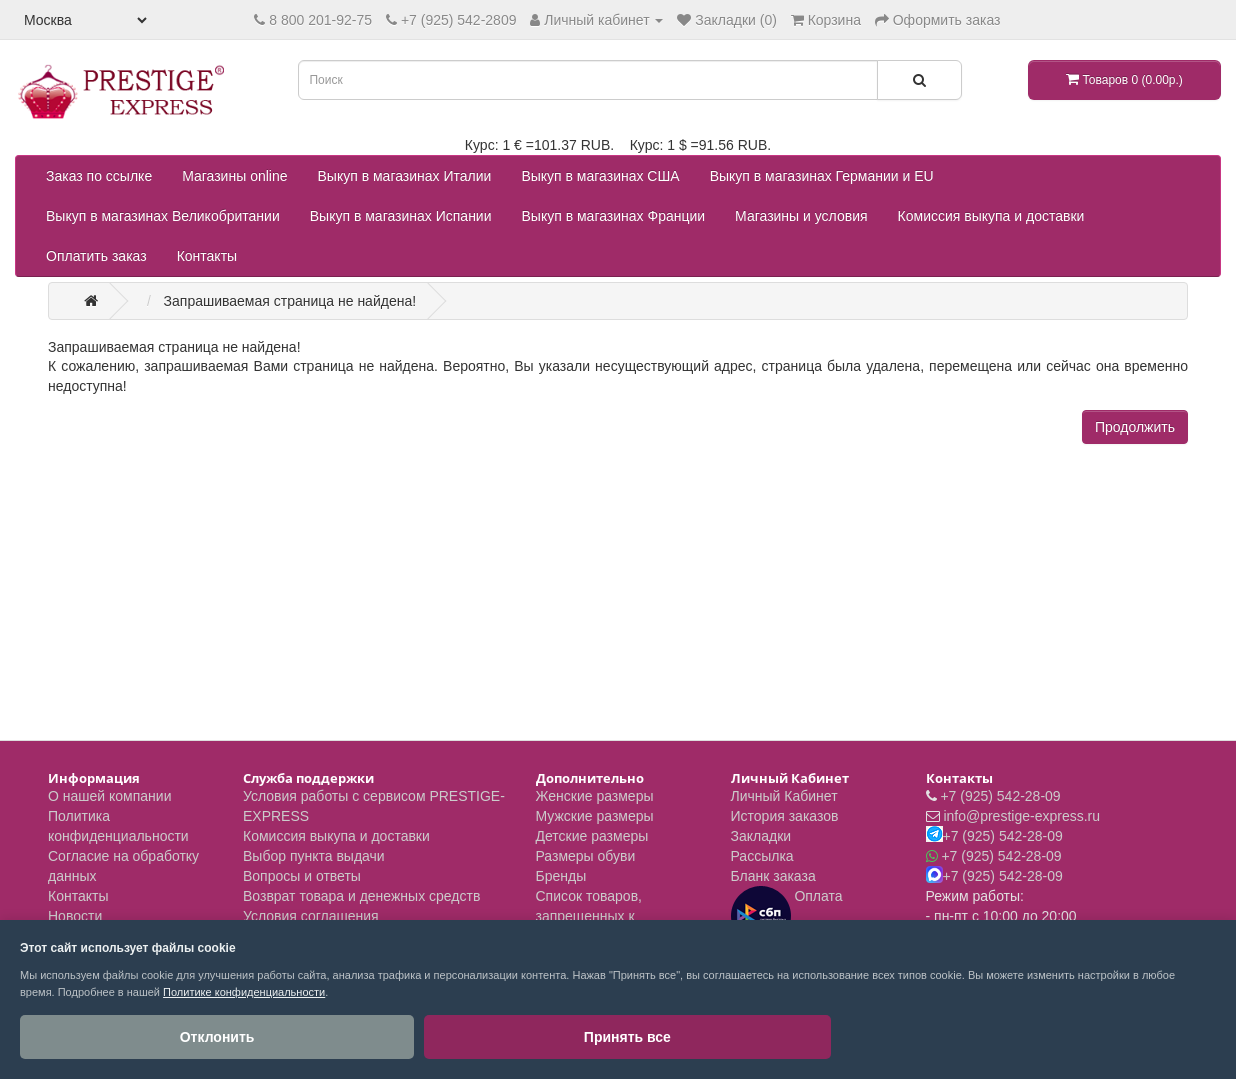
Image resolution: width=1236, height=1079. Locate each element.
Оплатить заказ (96, 256)
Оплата (787, 916)
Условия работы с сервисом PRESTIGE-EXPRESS (374, 806)
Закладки (761, 836)
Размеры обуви (586, 856)
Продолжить (1135, 427)
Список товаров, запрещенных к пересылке (589, 916)
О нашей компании (109, 796)
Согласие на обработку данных (123, 866)
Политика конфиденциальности (118, 826)
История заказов (785, 816)
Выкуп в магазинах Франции (614, 216)
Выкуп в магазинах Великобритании (163, 216)
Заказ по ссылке (99, 176)
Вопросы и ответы (302, 876)
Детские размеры (592, 836)
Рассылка (762, 856)
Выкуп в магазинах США (600, 176)
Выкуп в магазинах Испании (401, 216)
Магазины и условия (801, 216)
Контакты (207, 256)
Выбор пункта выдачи (314, 856)
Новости (75, 916)
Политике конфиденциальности (244, 992)
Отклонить (90, 1037)
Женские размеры (595, 796)
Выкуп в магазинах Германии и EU (822, 176)
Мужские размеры (595, 816)
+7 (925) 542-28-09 (1000, 796)
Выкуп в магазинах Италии (405, 176)
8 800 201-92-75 (320, 20)
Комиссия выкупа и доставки (991, 216)
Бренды (561, 876)
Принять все (239, 1037)
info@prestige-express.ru (1021, 816)
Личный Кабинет (784, 796)
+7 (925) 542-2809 (459, 20)
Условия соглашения (311, 916)
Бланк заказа (773, 876)
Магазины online (234, 176)
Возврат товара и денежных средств (361, 896)
